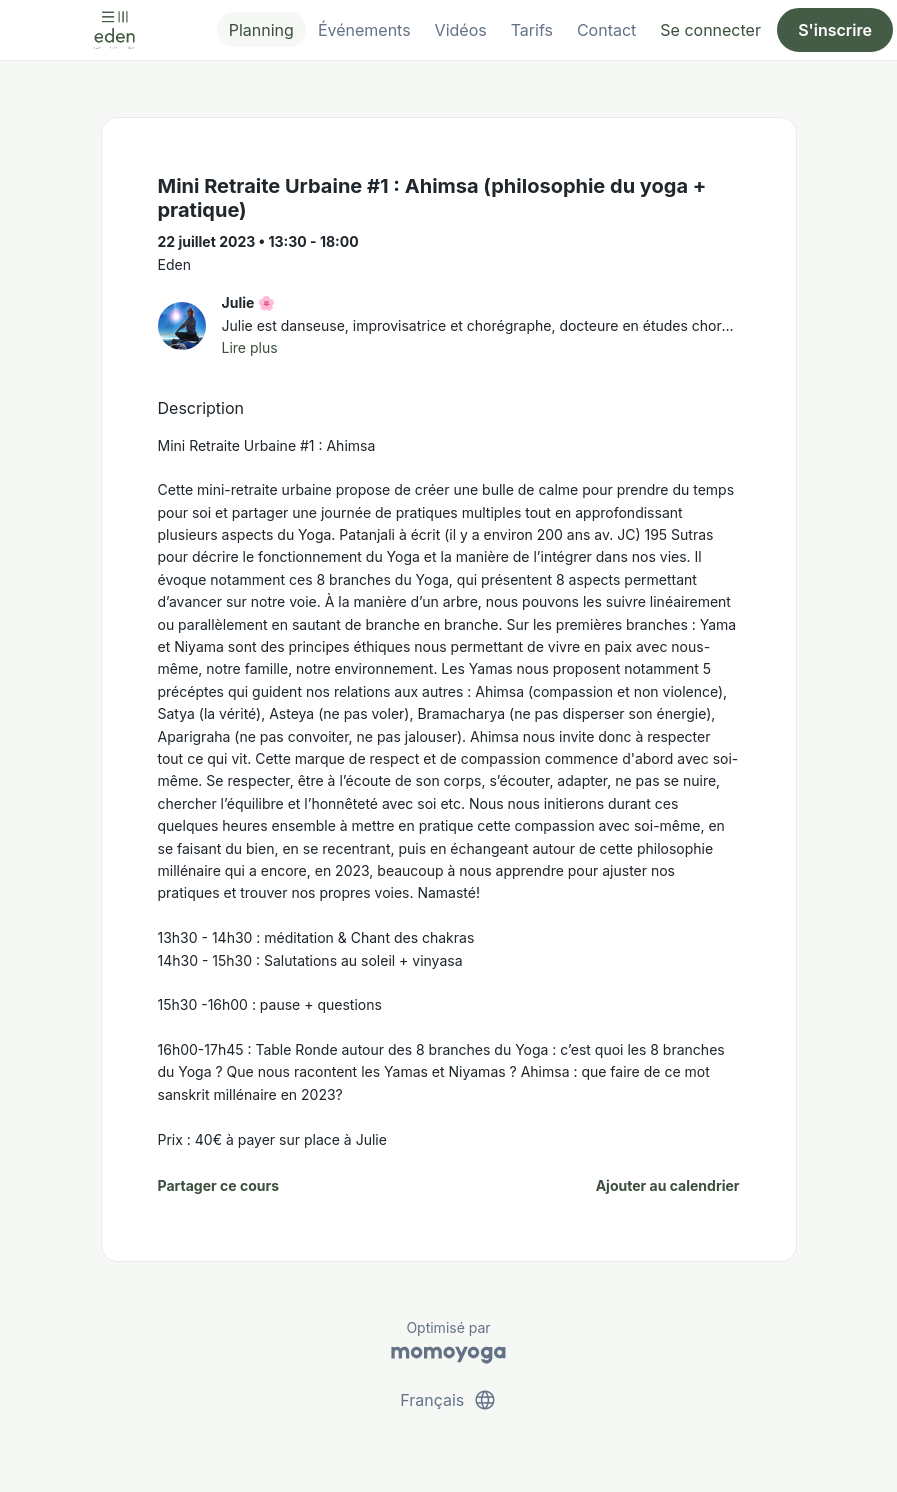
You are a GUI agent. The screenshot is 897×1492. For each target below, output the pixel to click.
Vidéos (461, 30)
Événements (364, 30)
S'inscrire (835, 30)
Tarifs (532, 30)
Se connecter (710, 30)
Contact (606, 30)
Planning (261, 30)
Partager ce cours (219, 1185)
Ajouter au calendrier (668, 1185)
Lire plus (250, 347)
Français (448, 1400)
